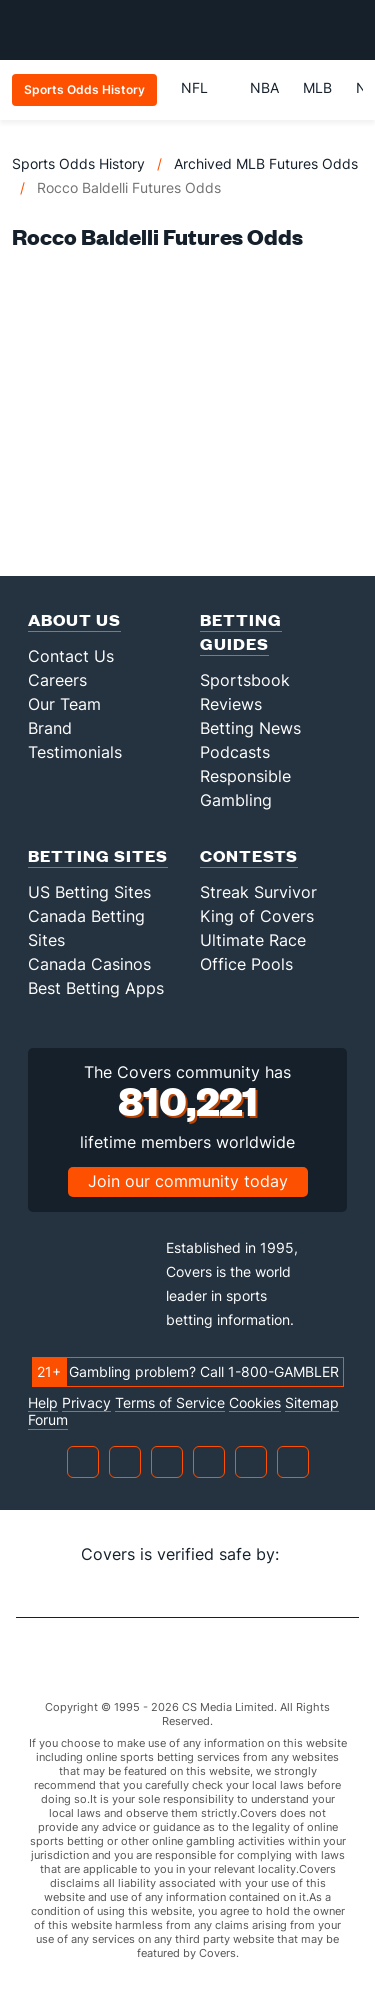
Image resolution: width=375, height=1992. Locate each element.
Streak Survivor (258, 892)
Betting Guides (241, 631)
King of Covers (257, 916)
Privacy (86, 1403)
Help (43, 1403)
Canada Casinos (89, 964)
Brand (50, 728)
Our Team (64, 704)
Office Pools (246, 964)
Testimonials (75, 752)
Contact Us (71, 656)
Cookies (255, 1403)
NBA (264, 87)
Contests (249, 855)
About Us (74, 619)
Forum (48, 1420)
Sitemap (312, 1403)
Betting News (250, 728)
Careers (57, 680)
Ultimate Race (253, 940)
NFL (203, 87)
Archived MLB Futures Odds (266, 163)
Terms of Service (170, 1403)
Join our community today (188, 1181)
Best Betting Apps (96, 988)
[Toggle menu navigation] (349, 30)
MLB (317, 87)
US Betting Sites (89, 892)
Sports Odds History (78, 163)
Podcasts (235, 752)
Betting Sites (98, 855)
